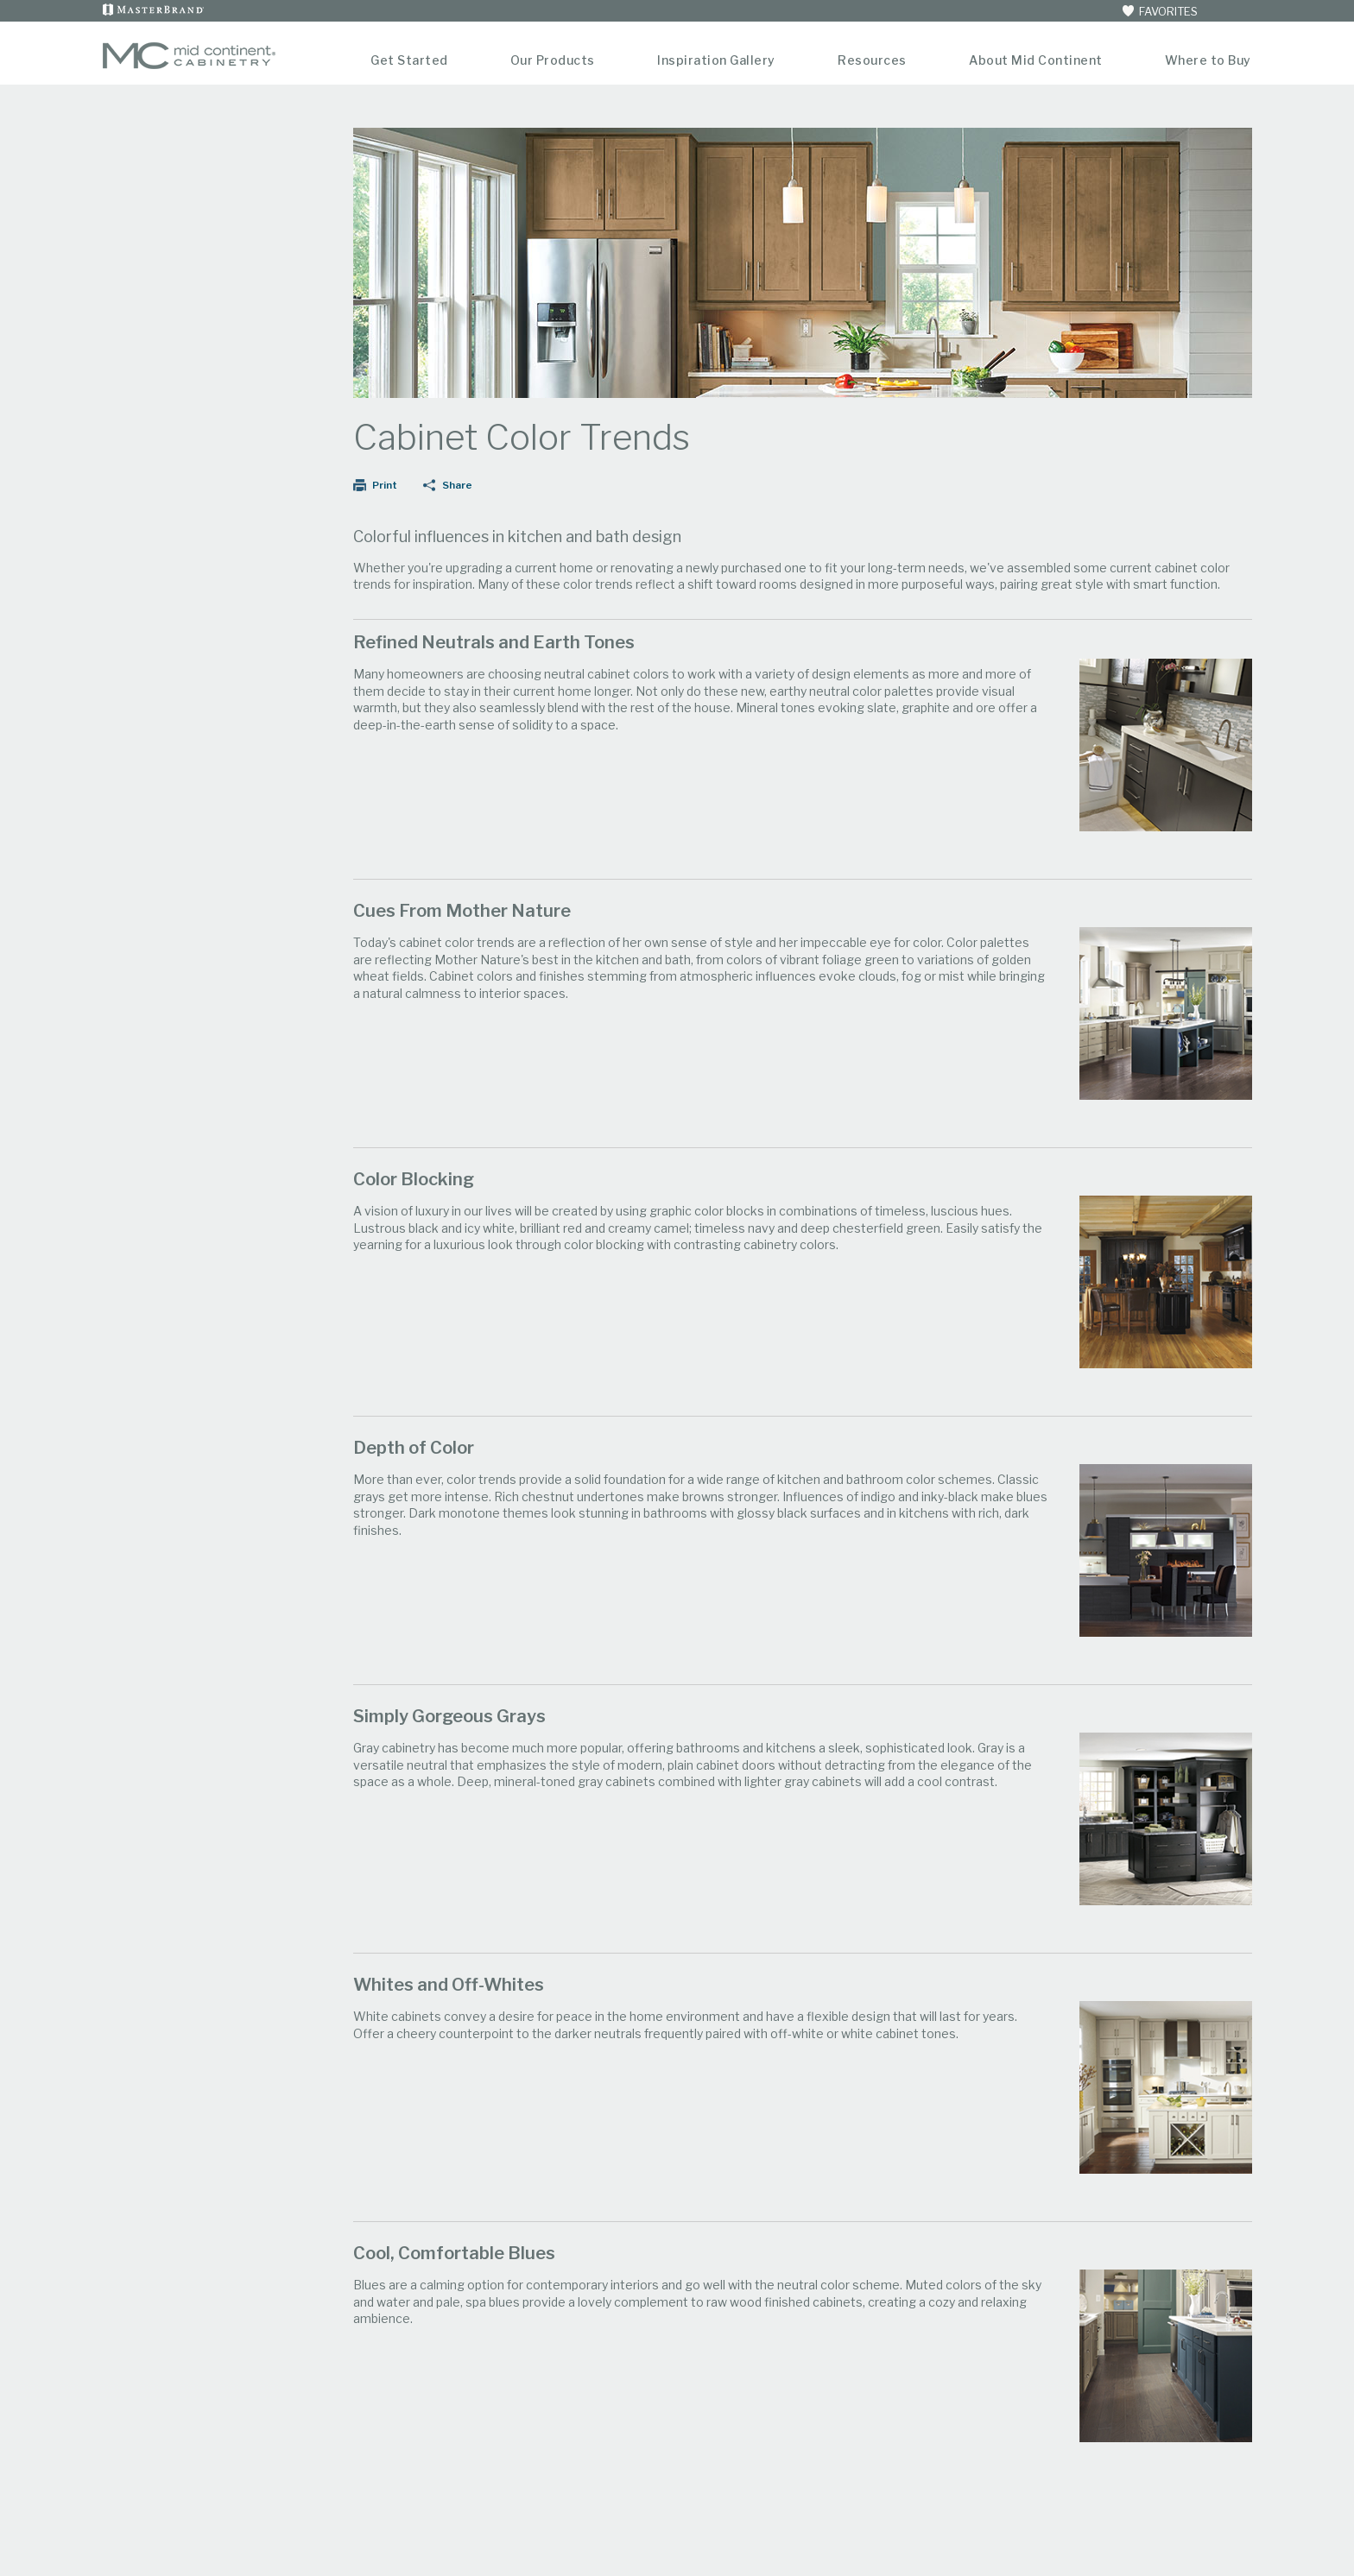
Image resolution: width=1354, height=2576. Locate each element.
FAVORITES (1159, 11)
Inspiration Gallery (716, 60)
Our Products (552, 60)
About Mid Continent (1036, 60)
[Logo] (189, 65)
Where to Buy (1208, 60)
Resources (872, 60)
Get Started (409, 60)
